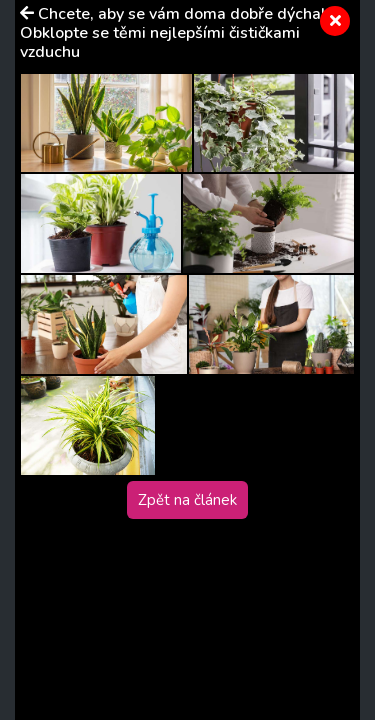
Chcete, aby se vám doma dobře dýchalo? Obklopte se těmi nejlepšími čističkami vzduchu (181, 33)
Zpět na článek (187, 500)
